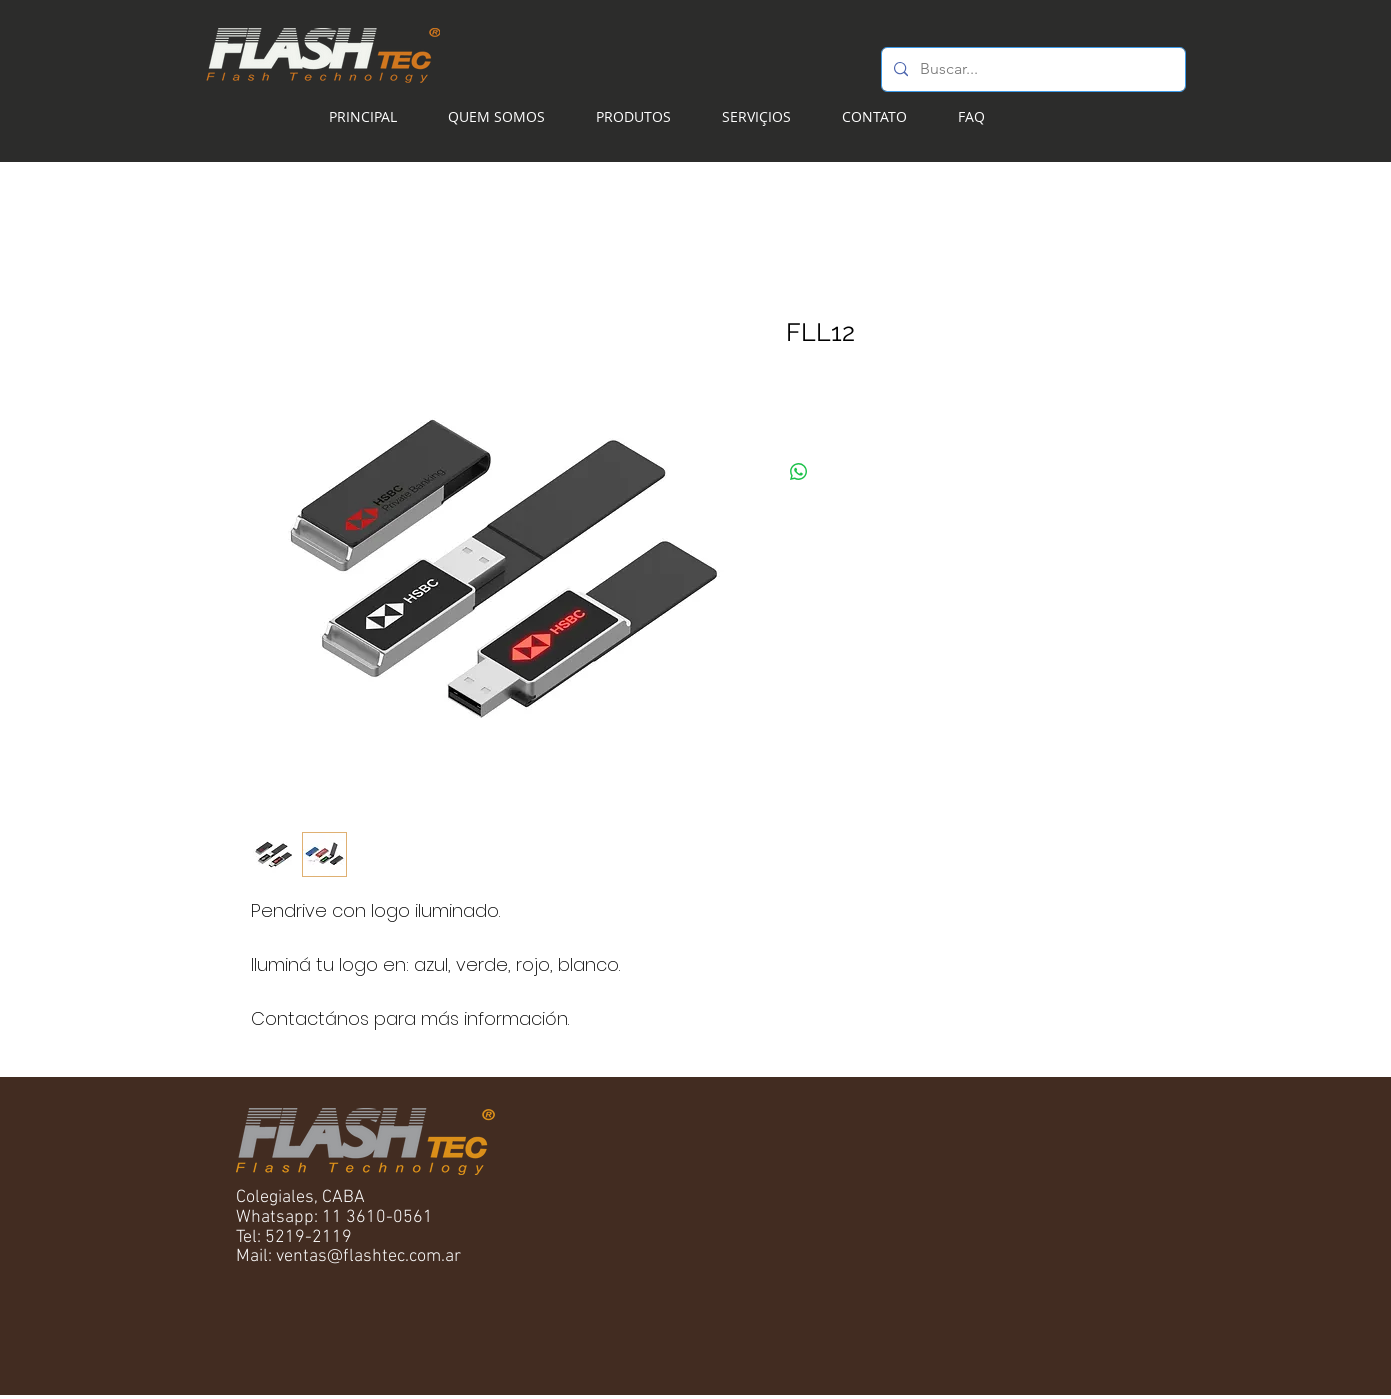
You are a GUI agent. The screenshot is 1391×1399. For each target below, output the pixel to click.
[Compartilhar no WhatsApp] (799, 472)
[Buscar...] (1031, 69)
